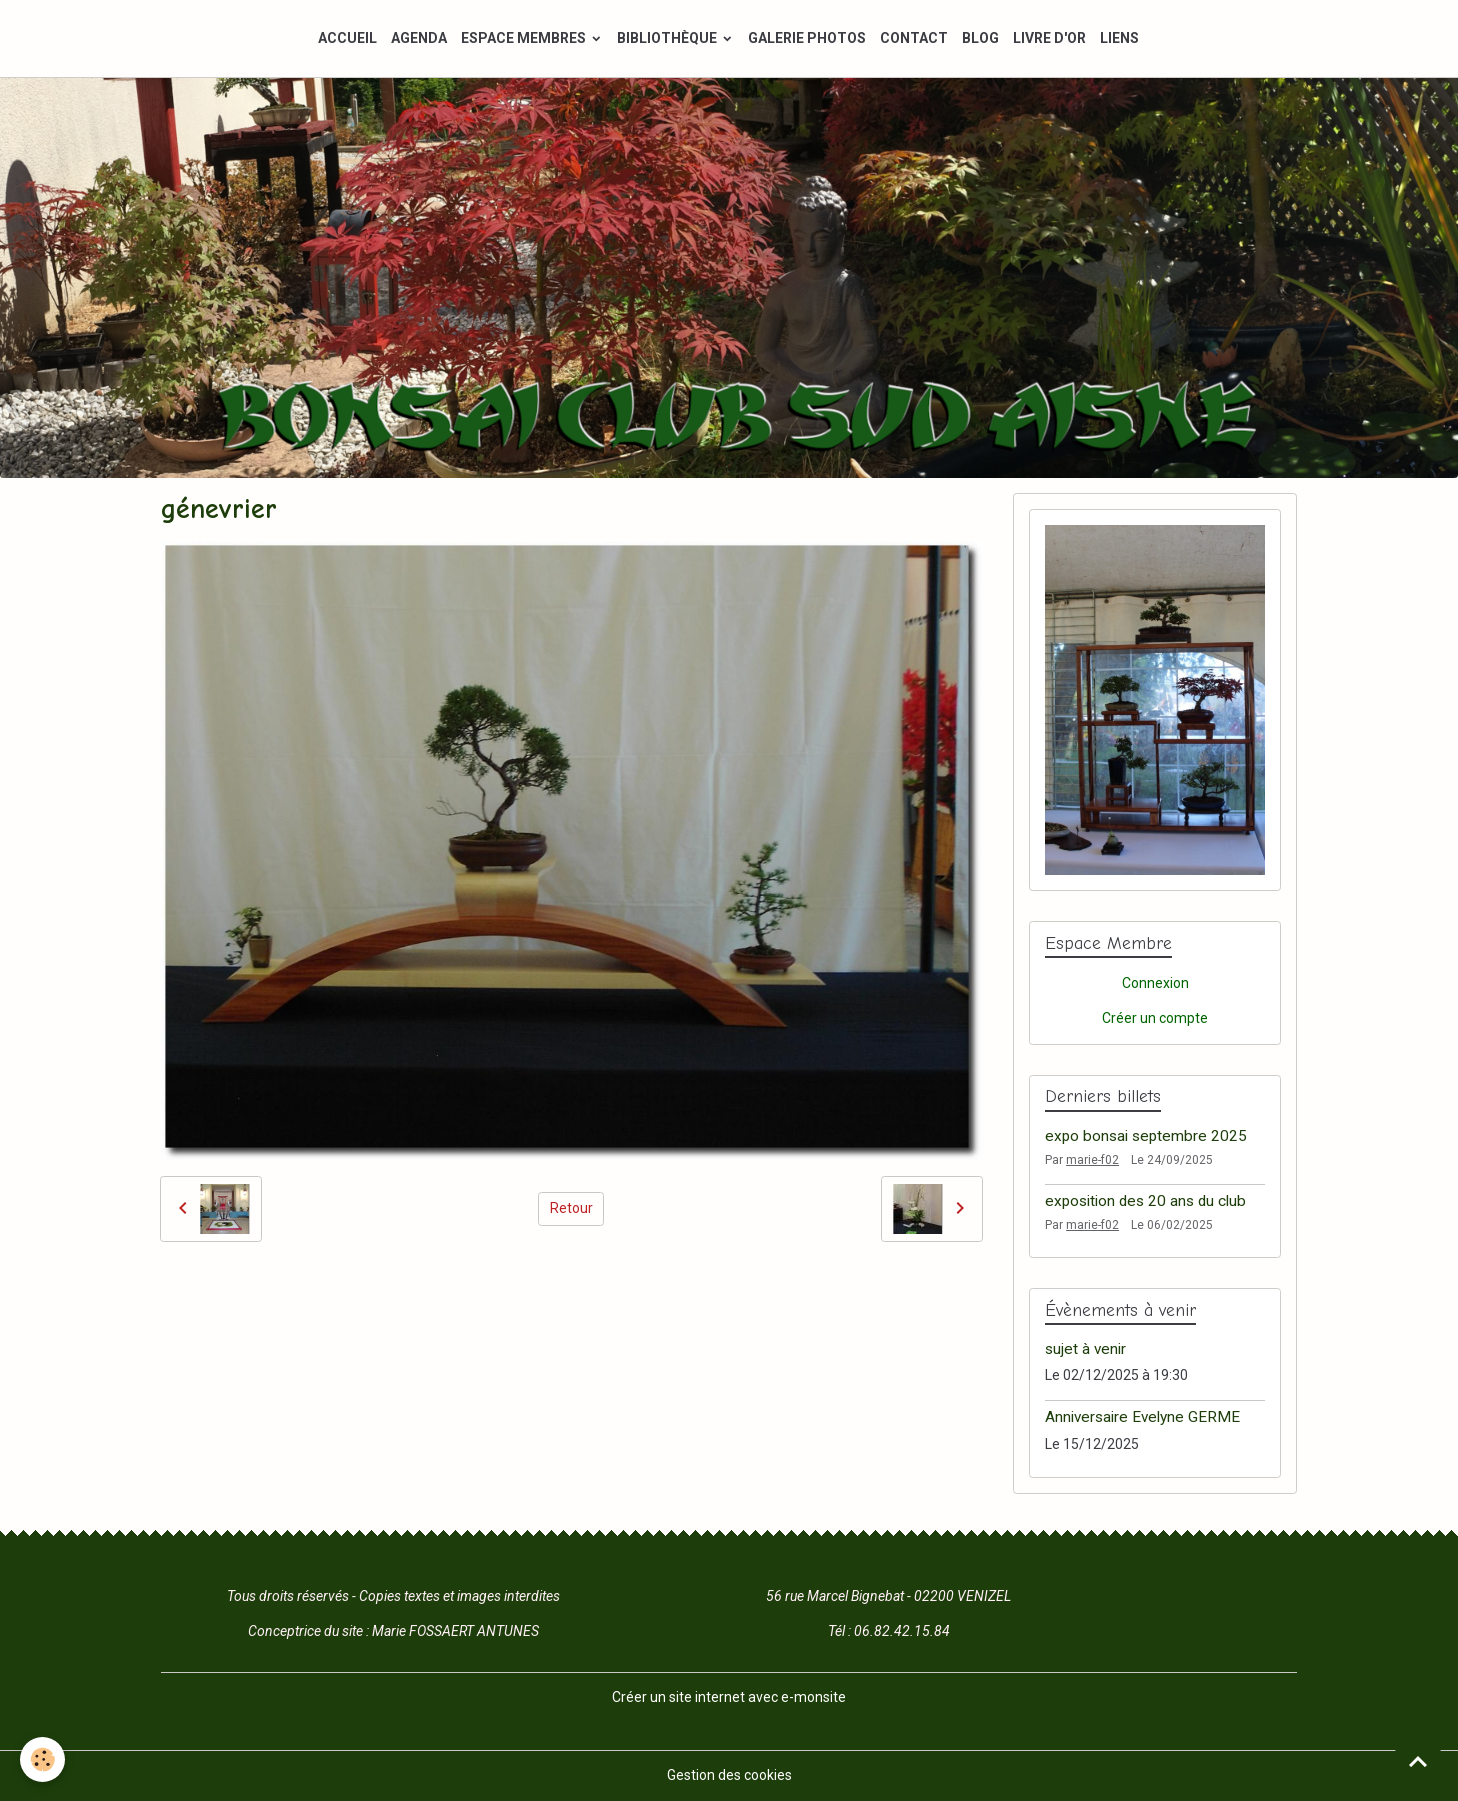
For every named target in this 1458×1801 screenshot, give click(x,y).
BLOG (980, 38)
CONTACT (914, 38)
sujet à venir (1085, 1349)
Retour (571, 1208)
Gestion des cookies (729, 1775)
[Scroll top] (1418, 1761)
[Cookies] (42, 1759)
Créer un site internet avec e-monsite (729, 1697)
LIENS (1119, 38)
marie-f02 (1092, 1160)
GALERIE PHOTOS (807, 38)
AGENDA (419, 38)
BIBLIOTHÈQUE (668, 38)
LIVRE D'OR (1049, 38)
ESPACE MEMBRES (525, 38)
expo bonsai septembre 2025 (1146, 1136)
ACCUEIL (347, 38)
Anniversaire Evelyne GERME (1142, 1417)
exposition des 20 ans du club (1145, 1201)
